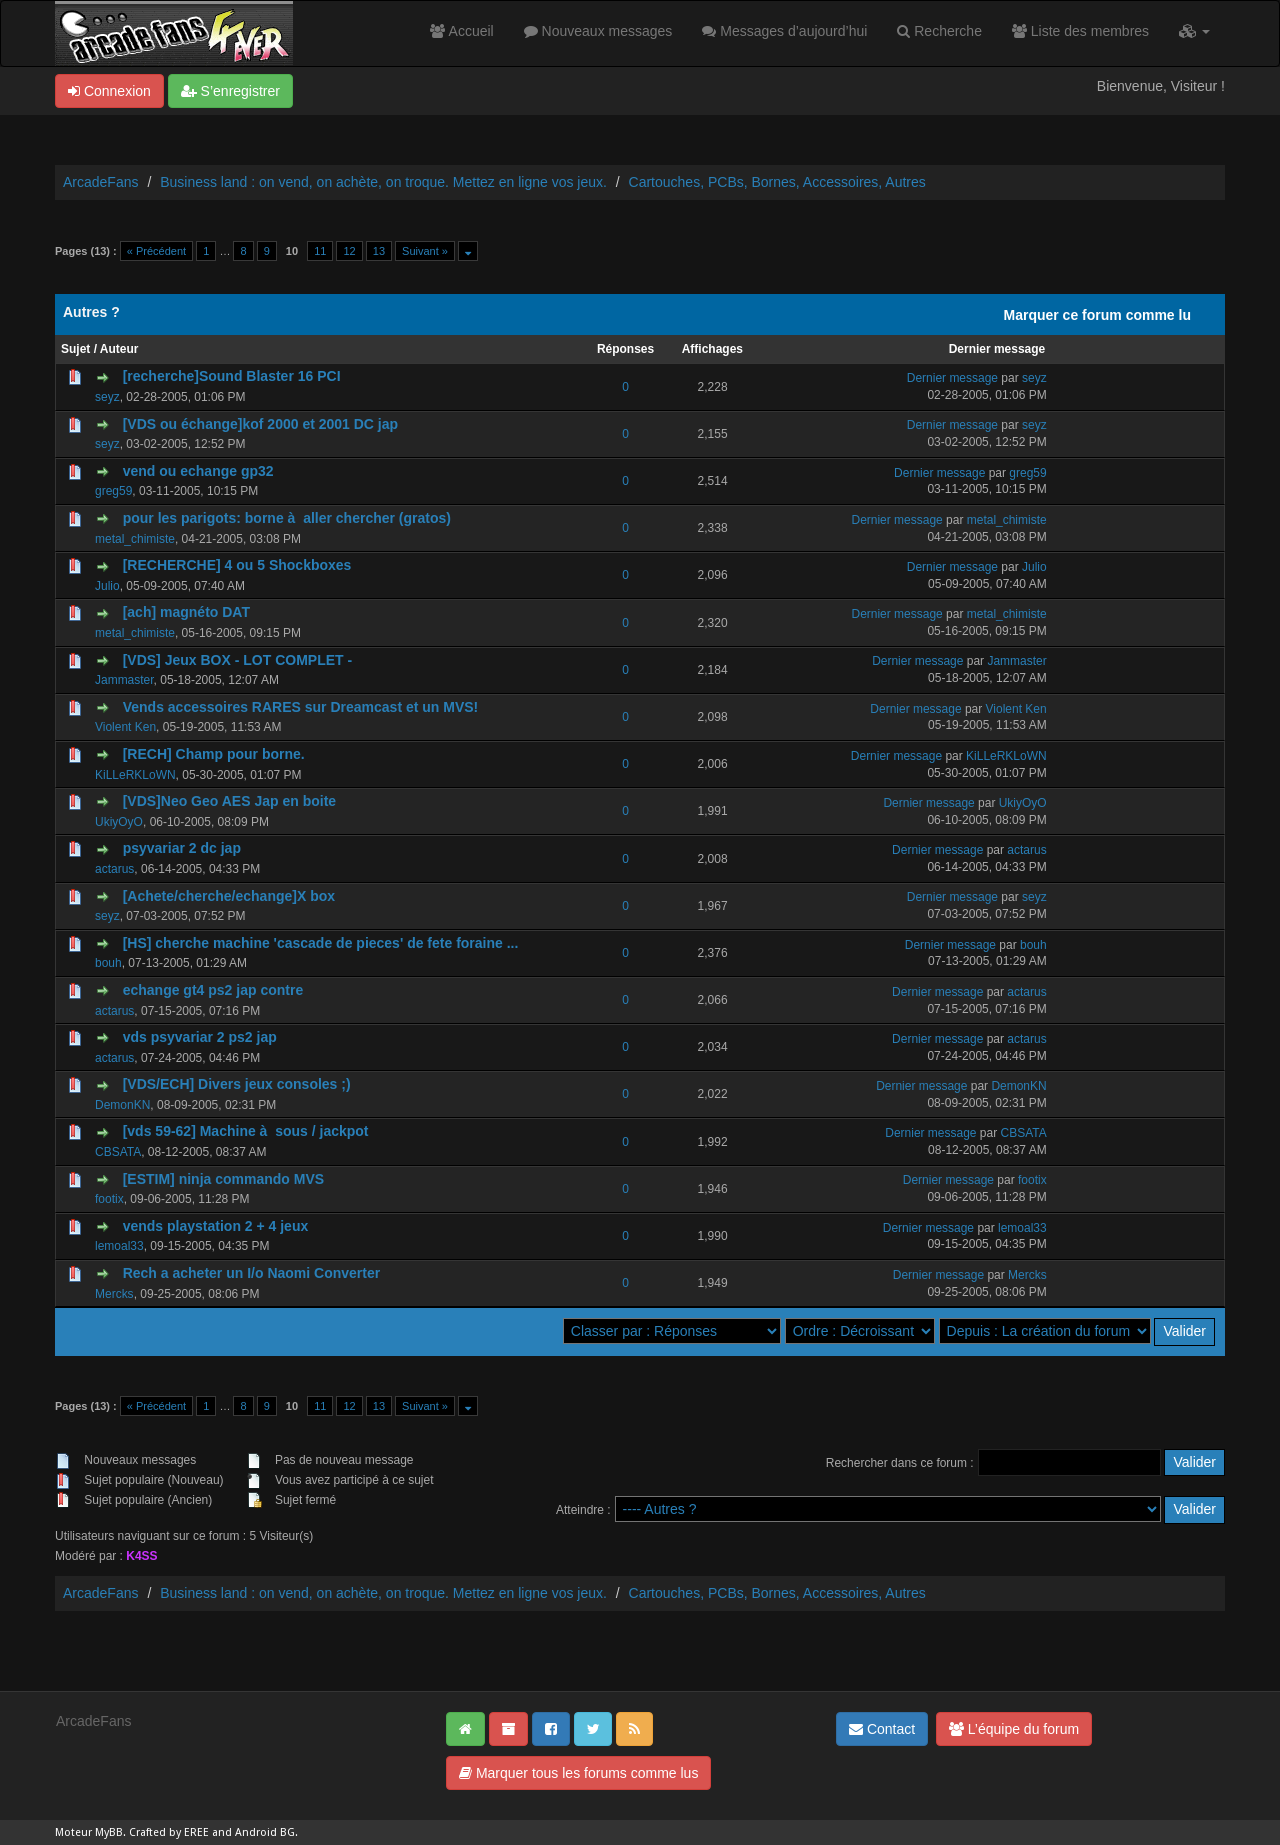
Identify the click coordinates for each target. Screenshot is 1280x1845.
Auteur (119, 349)
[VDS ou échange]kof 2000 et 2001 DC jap (260, 424)
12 (349, 251)
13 (379, 251)
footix (109, 1199)
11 (320, 251)
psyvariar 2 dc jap (182, 848)
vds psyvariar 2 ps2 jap (200, 1037)
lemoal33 (119, 1246)
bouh (108, 963)
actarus (114, 869)
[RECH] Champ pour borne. (214, 754)
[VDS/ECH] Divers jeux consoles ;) (237, 1084)
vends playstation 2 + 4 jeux (216, 1226)
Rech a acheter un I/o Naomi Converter (252, 1273)
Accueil (461, 31)
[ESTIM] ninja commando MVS (223, 1179)
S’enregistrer (230, 91)
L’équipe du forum (1014, 1729)
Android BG (265, 1832)
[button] (1194, 31)
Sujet (75, 349)
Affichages (712, 349)
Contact (882, 1729)
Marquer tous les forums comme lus (578, 1773)
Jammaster (124, 680)
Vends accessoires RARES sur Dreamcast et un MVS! (301, 707)
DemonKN (122, 1105)
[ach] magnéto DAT (186, 612)
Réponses (625, 349)
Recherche (939, 31)
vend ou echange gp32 (198, 471)
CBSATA (118, 1152)
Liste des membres (1080, 31)
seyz (107, 397)
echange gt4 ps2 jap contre (213, 990)
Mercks (114, 1294)
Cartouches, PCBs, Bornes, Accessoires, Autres (777, 182)
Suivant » (425, 251)
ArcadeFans (100, 182)
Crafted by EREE (169, 1832)
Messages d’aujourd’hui (784, 31)
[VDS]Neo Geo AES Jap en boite (229, 801)
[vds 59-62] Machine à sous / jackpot (246, 1131)
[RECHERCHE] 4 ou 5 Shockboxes (237, 565)
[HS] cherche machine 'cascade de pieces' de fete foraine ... (321, 943)
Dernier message (997, 349)
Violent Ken (125, 727)
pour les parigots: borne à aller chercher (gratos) (287, 518)
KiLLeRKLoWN (135, 775)
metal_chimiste (135, 539)
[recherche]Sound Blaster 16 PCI (232, 376)
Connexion (109, 91)
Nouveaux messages (598, 31)
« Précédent (156, 251)
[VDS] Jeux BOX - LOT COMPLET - (237, 660)
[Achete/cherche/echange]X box (229, 896)
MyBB (109, 1832)
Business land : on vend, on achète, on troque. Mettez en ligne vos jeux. (383, 182)
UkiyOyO (119, 822)
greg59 (113, 491)
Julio (107, 586)
